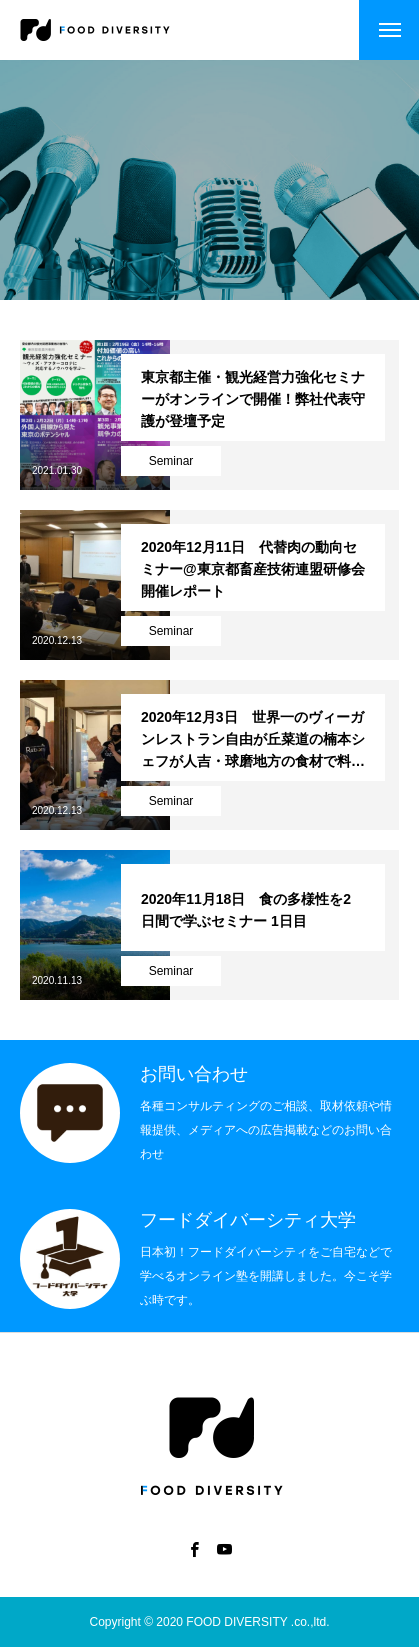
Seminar (171, 461)
